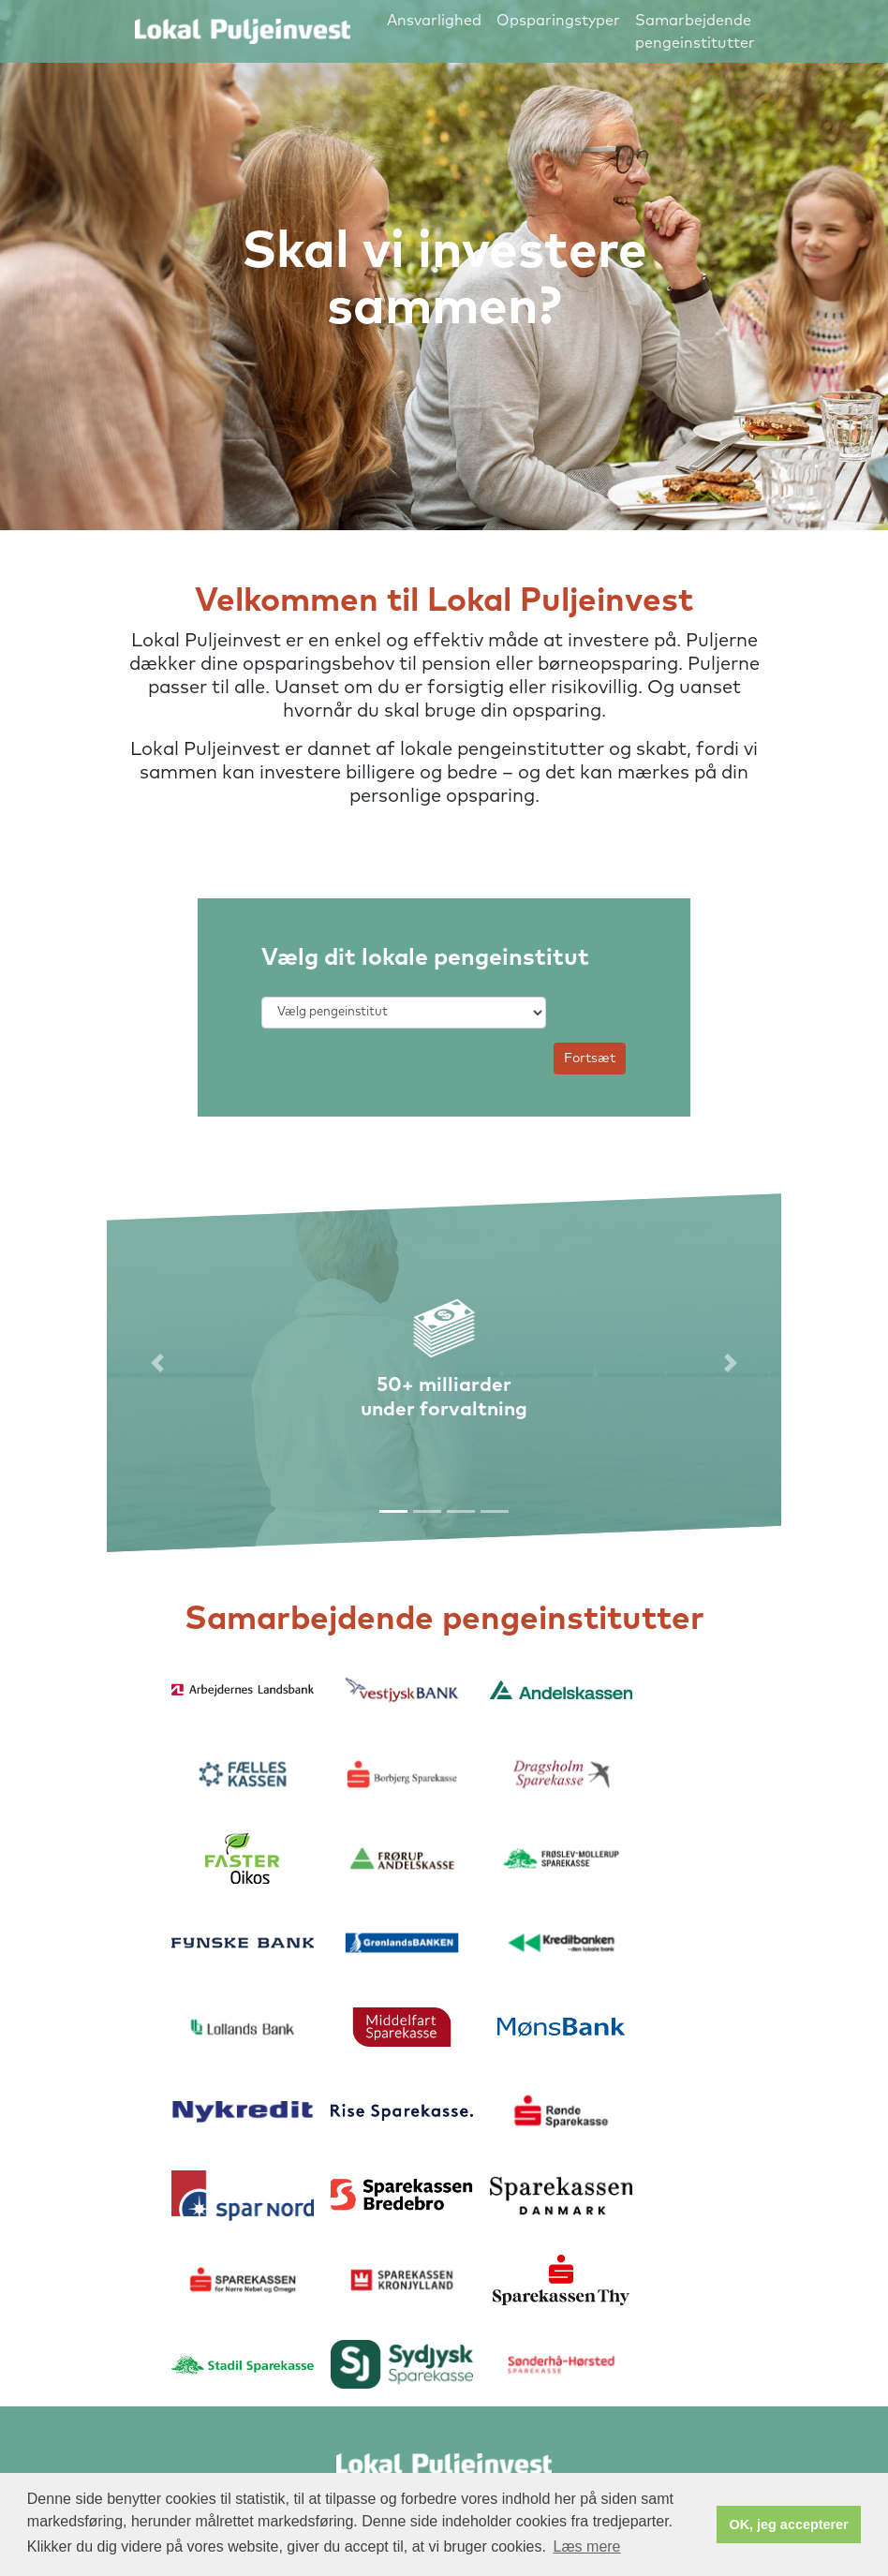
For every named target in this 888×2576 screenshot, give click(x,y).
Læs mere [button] (586, 2546)
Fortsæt (589, 1058)
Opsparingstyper (558, 20)
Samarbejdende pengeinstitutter (695, 32)
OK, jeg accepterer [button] (789, 2524)
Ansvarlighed (434, 20)
